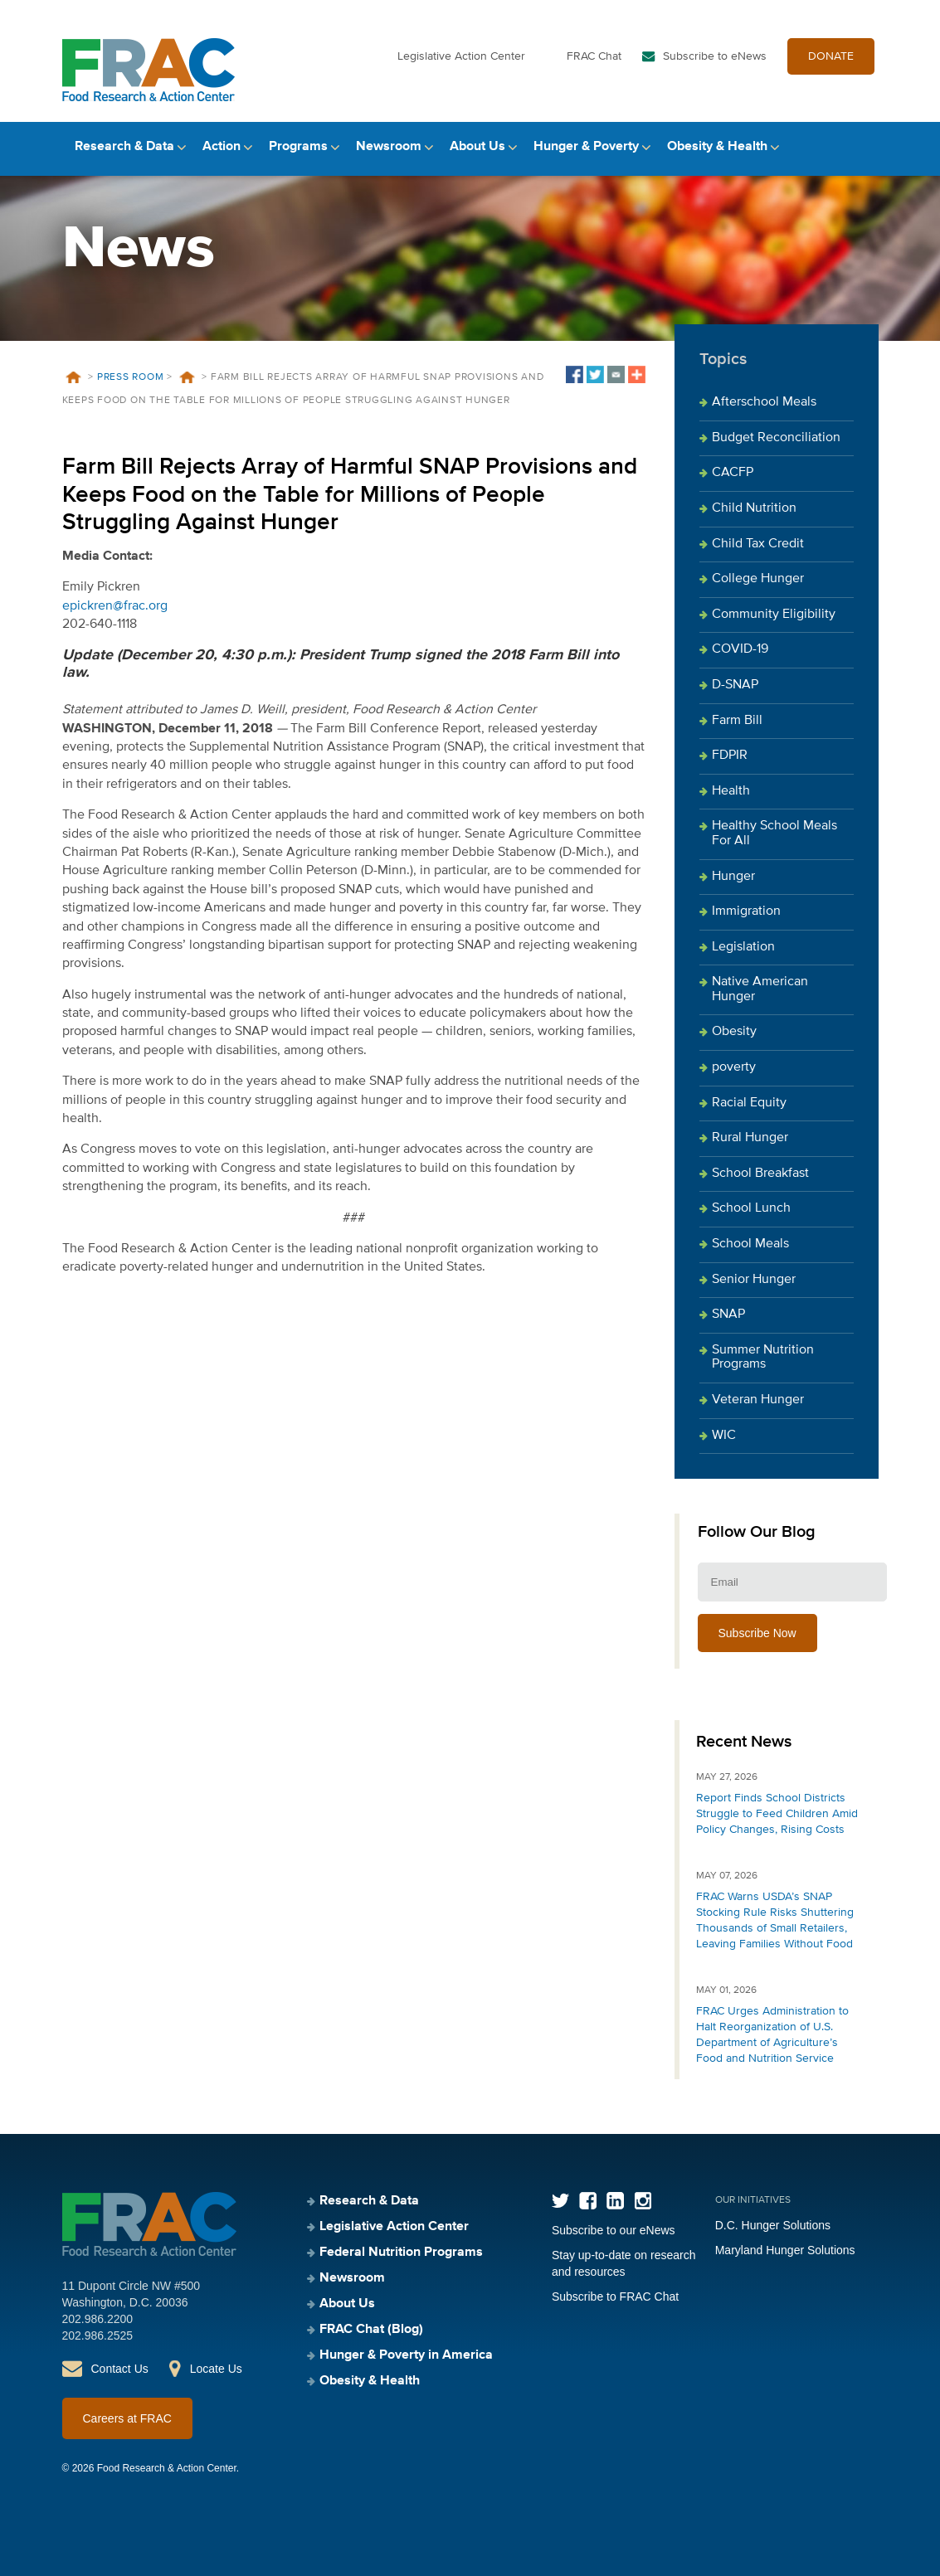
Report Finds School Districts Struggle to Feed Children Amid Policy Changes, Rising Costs (777, 1813)
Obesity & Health (717, 146)
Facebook (588, 2200)
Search (864, 147)
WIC (724, 1435)
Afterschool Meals (764, 402)
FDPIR (730, 755)
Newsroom (388, 146)
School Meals (750, 1244)
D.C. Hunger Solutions (772, 2225)
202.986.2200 (98, 2319)
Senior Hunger (754, 1279)
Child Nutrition (754, 508)
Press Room (130, 377)
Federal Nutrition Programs (401, 2252)
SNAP (728, 1314)
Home (73, 377)
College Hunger (758, 579)
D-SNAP (735, 685)
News (187, 377)
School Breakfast (760, 1173)
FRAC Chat (594, 56)
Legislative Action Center (461, 56)
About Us (477, 146)
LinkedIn (615, 2200)
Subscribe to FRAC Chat (615, 2296)
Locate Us (216, 2368)
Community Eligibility (773, 614)
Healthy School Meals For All (774, 833)
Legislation (743, 947)
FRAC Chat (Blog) (371, 2329)
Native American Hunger (760, 989)
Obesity (734, 1031)
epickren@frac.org (115, 606)
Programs (298, 146)
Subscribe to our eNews (613, 2230)
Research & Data (124, 146)
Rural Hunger (750, 1138)
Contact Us (120, 2368)
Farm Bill (737, 720)
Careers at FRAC (127, 2418)
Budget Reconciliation (776, 438)
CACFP (732, 472)
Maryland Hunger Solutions (785, 2250)
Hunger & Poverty (586, 146)
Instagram (642, 2200)
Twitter (560, 2200)
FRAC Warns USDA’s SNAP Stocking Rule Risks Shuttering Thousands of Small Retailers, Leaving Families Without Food (775, 1920)
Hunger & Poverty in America (406, 2355)
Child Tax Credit (758, 544)
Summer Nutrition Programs (763, 1358)
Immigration (746, 911)
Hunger (733, 876)
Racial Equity (749, 1103)
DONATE (831, 56)
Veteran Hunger (758, 1400)
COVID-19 (740, 649)
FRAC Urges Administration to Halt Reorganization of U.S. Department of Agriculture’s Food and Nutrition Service (772, 2034)
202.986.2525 (98, 2335)
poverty (734, 1067)
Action (221, 146)
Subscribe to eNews (715, 56)
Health (731, 791)
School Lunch (751, 1208)
